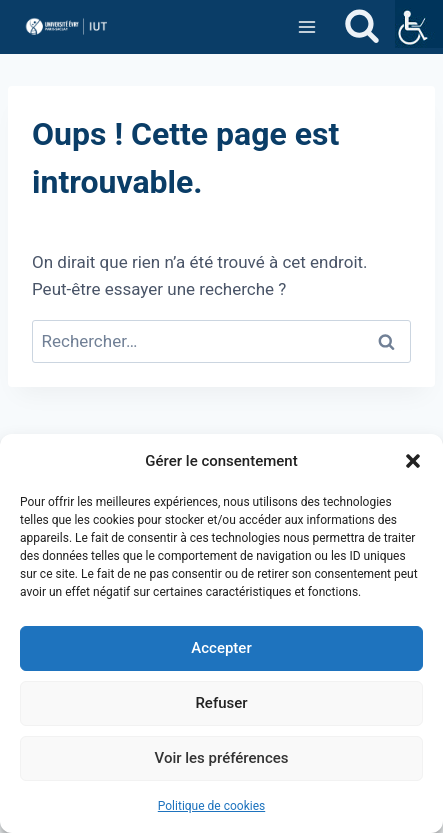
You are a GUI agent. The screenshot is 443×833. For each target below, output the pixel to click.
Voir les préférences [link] (222, 758)
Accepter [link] (221, 648)
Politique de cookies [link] (211, 806)
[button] (413, 461)
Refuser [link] (221, 703)
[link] (419, 24)
